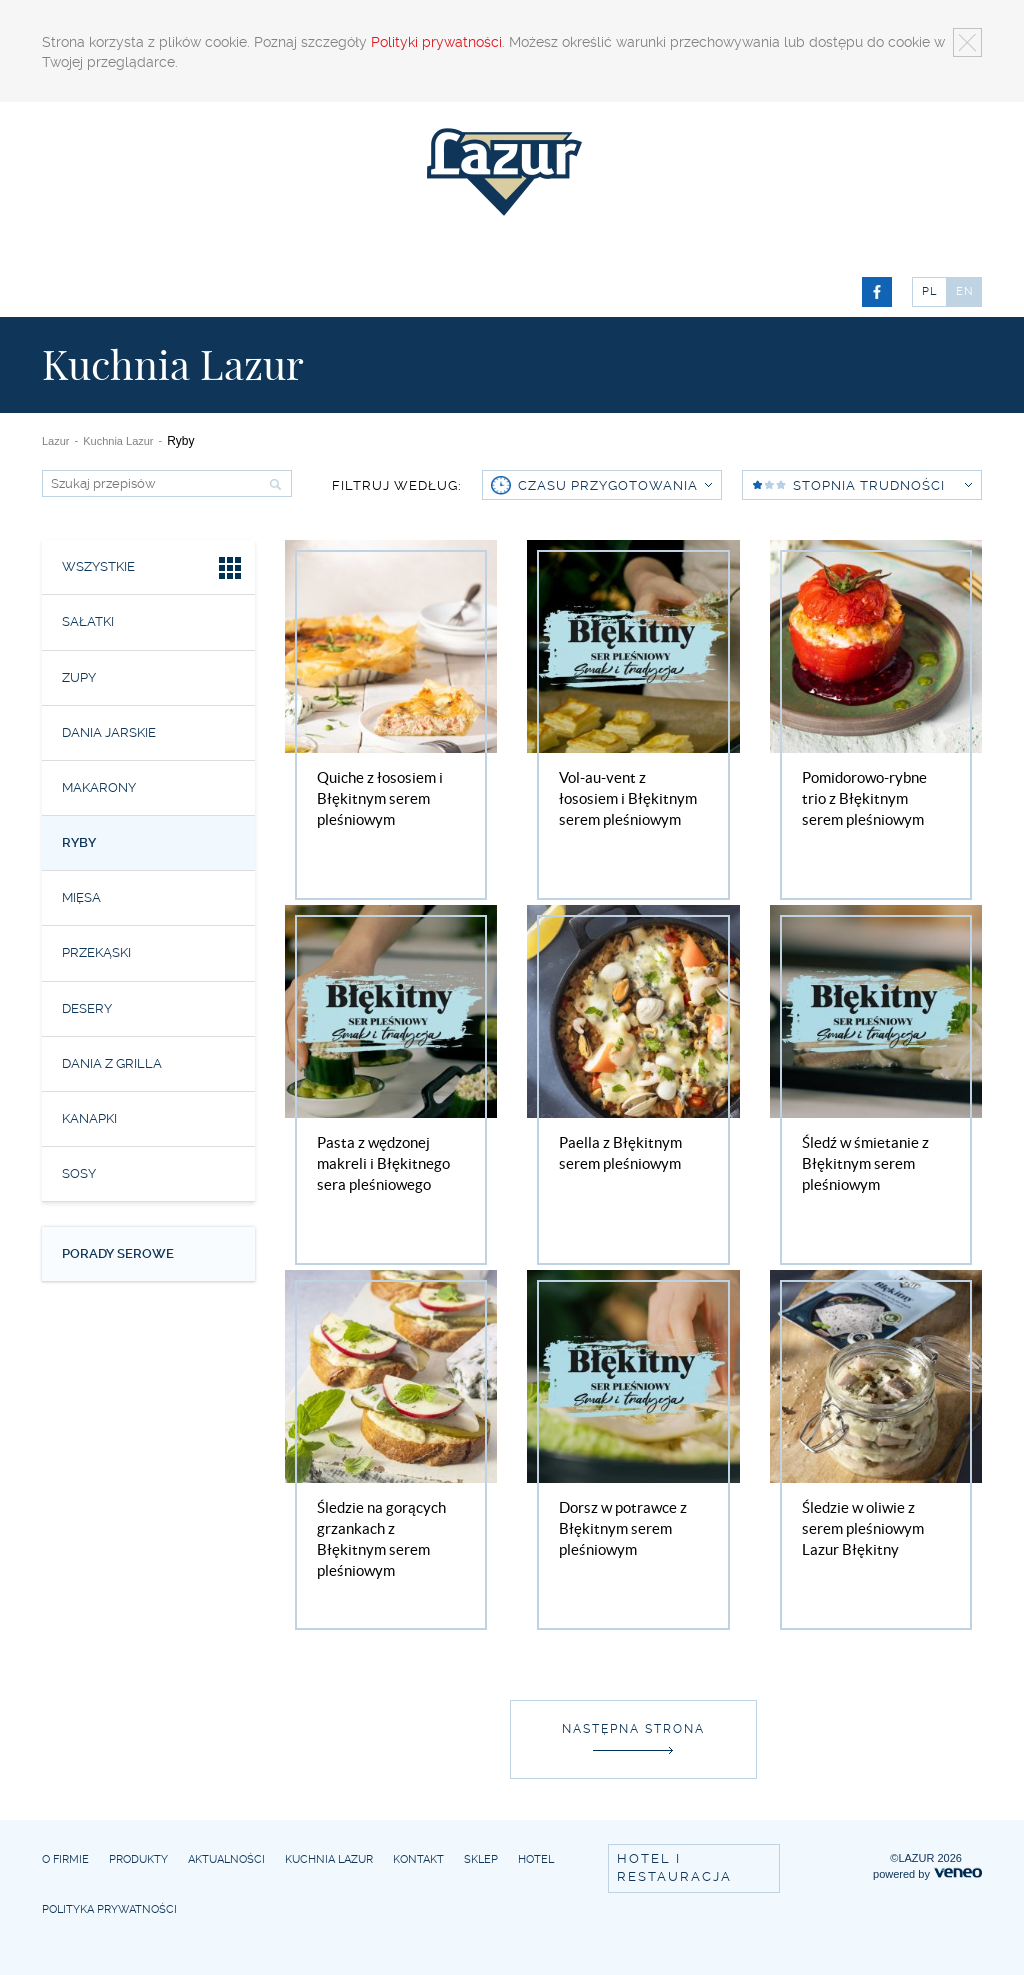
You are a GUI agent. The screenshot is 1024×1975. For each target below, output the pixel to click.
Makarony (99, 787)
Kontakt (418, 1859)
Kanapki (89, 1118)
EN (965, 291)
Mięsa (81, 897)
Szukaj (273, 484)
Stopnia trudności (882, 485)
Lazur (56, 441)
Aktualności (226, 1859)
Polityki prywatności (436, 42)
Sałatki (88, 621)
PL (929, 291)
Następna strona (633, 1729)
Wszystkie (153, 570)
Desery (87, 1008)
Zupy (79, 677)
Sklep (481, 1859)
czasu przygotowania (615, 485)
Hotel (536, 1859)
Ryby (79, 842)
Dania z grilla (112, 1063)
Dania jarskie (109, 732)
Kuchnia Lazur (118, 441)
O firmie (65, 1859)
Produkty (138, 1859)
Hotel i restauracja (674, 1867)
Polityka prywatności (109, 1909)
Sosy (79, 1173)
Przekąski (96, 952)
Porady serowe (118, 1253)
